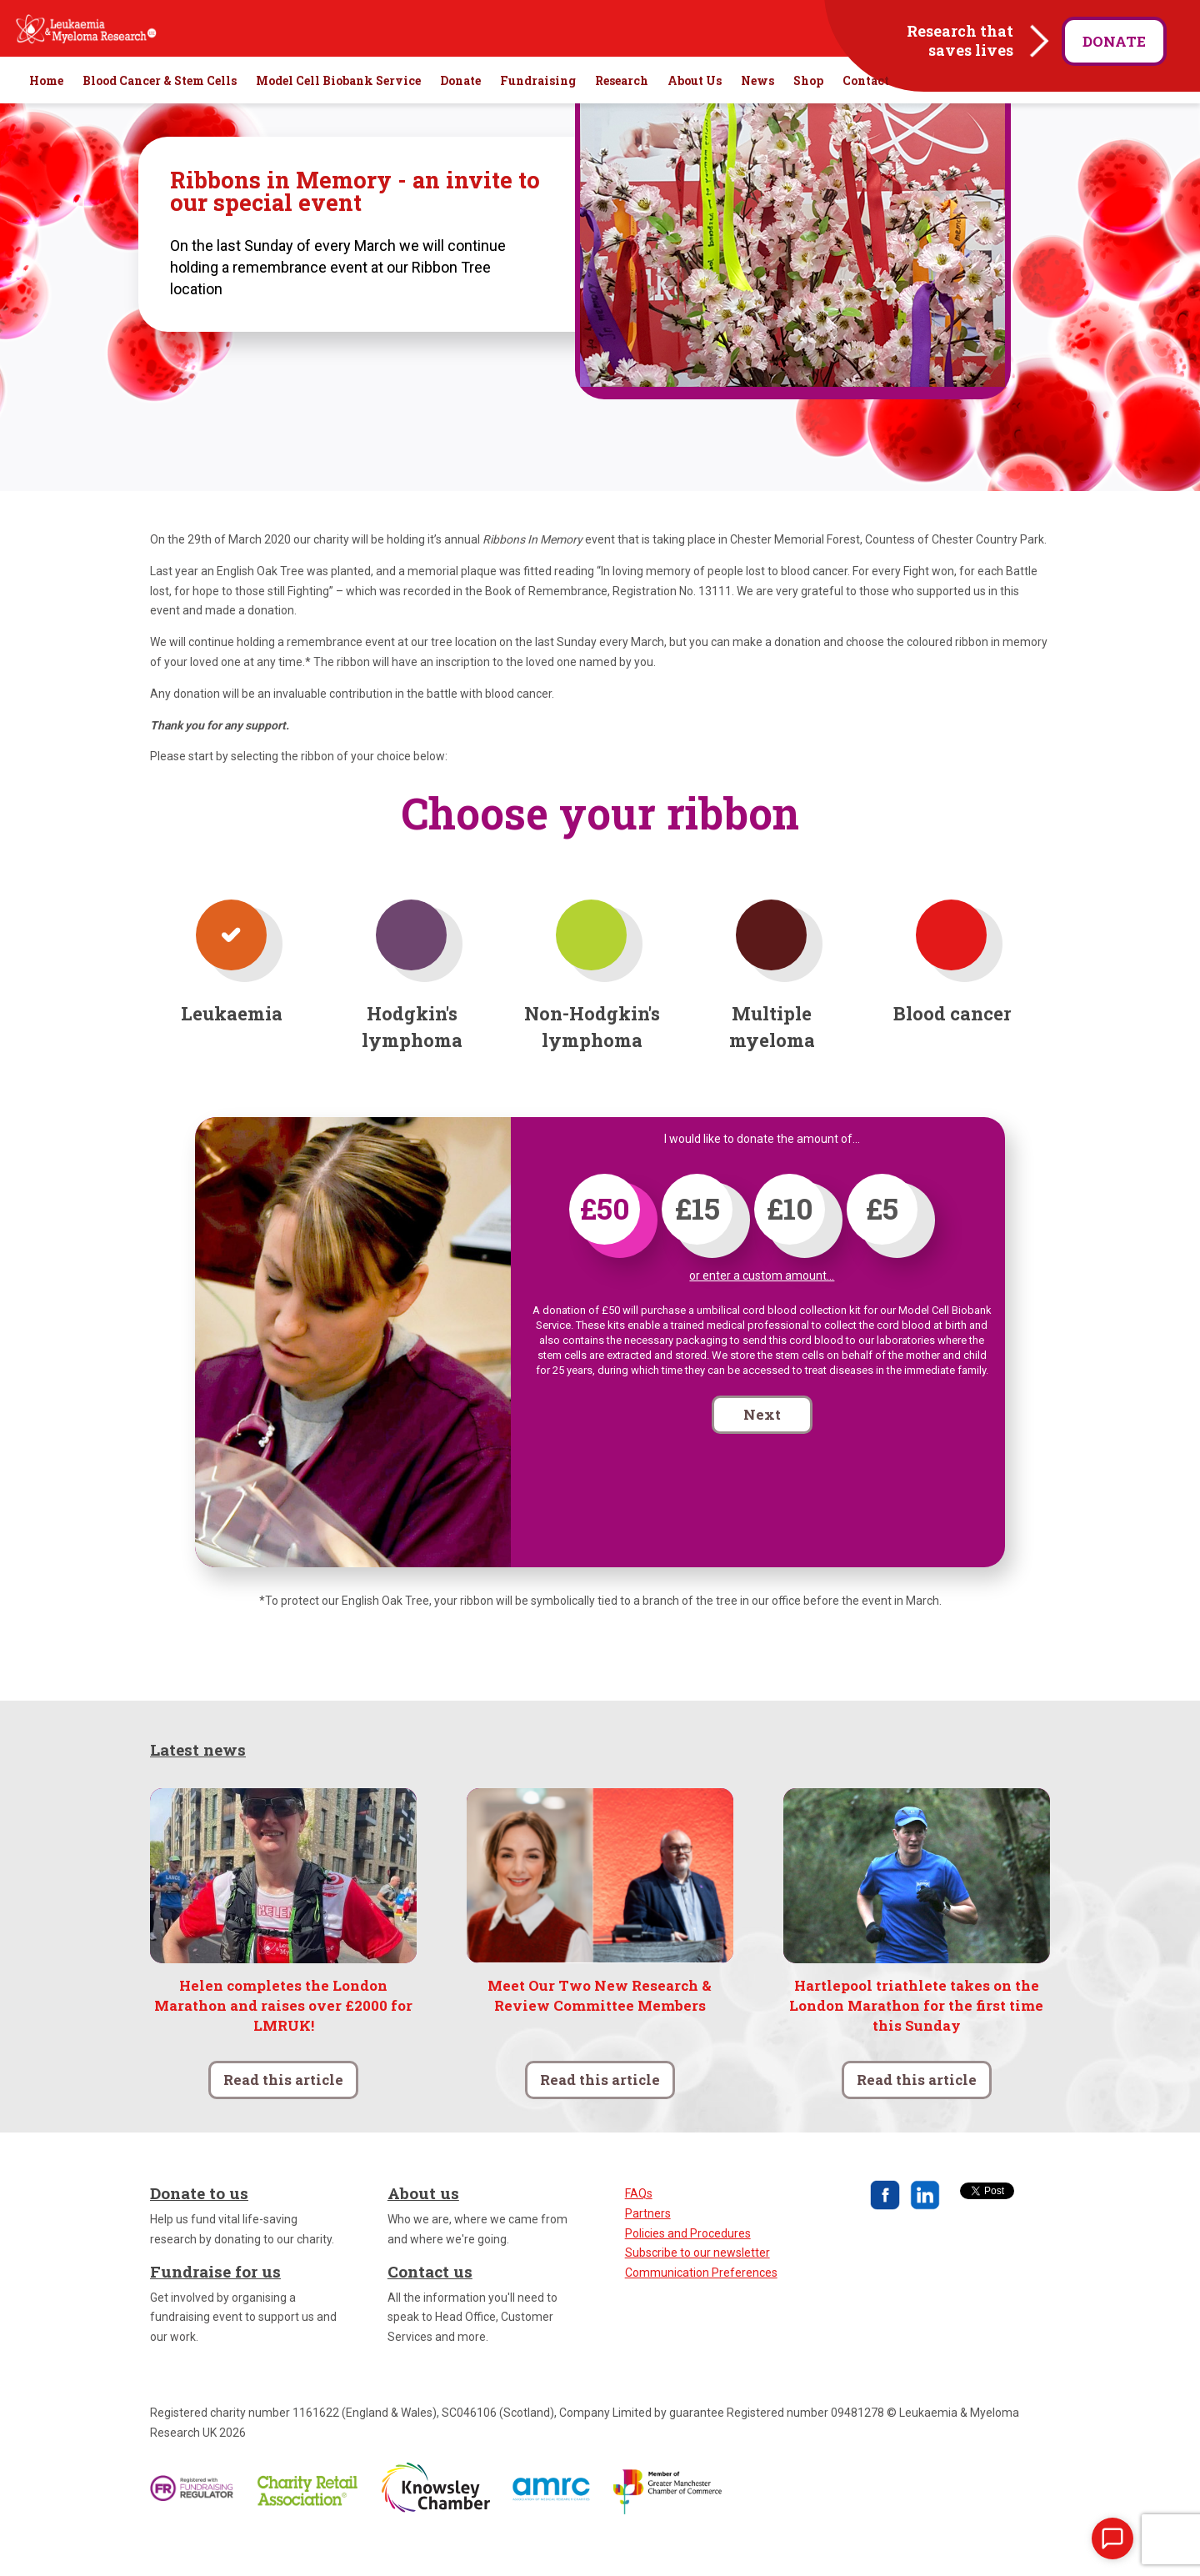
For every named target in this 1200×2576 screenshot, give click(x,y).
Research (621, 117)
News (757, 117)
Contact (865, 117)
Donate (1114, 41)
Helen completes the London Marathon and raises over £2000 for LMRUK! (283, 2041)
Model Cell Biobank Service (338, 117)
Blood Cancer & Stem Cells (159, 117)
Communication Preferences (701, 2308)
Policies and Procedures (688, 2269)
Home (46, 117)
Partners (648, 2249)
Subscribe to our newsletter (697, 2288)
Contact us (430, 2307)
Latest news (198, 1785)
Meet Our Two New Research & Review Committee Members (600, 2031)
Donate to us (199, 2228)
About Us (695, 117)
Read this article (283, 2115)
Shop (808, 117)
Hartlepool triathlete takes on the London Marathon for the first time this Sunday (916, 2041)
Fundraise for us (215, 2307)
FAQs (638, 2229)
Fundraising (538, 117)
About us (423, 2228)
